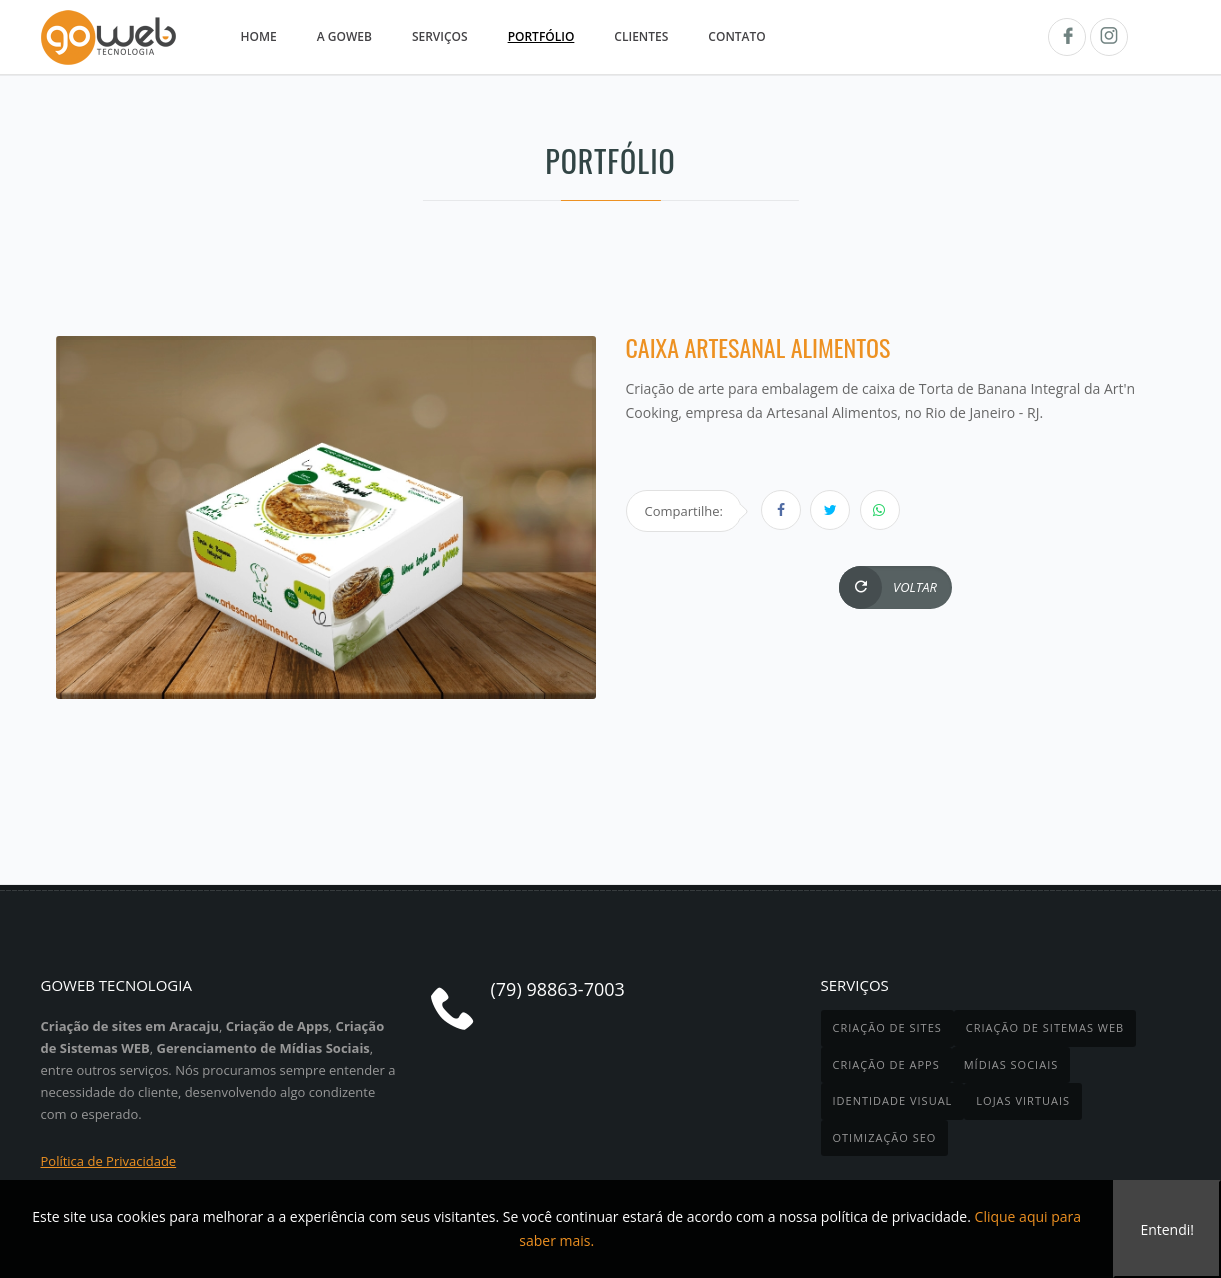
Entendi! (1167, 1229)
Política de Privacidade (109, 1161)
